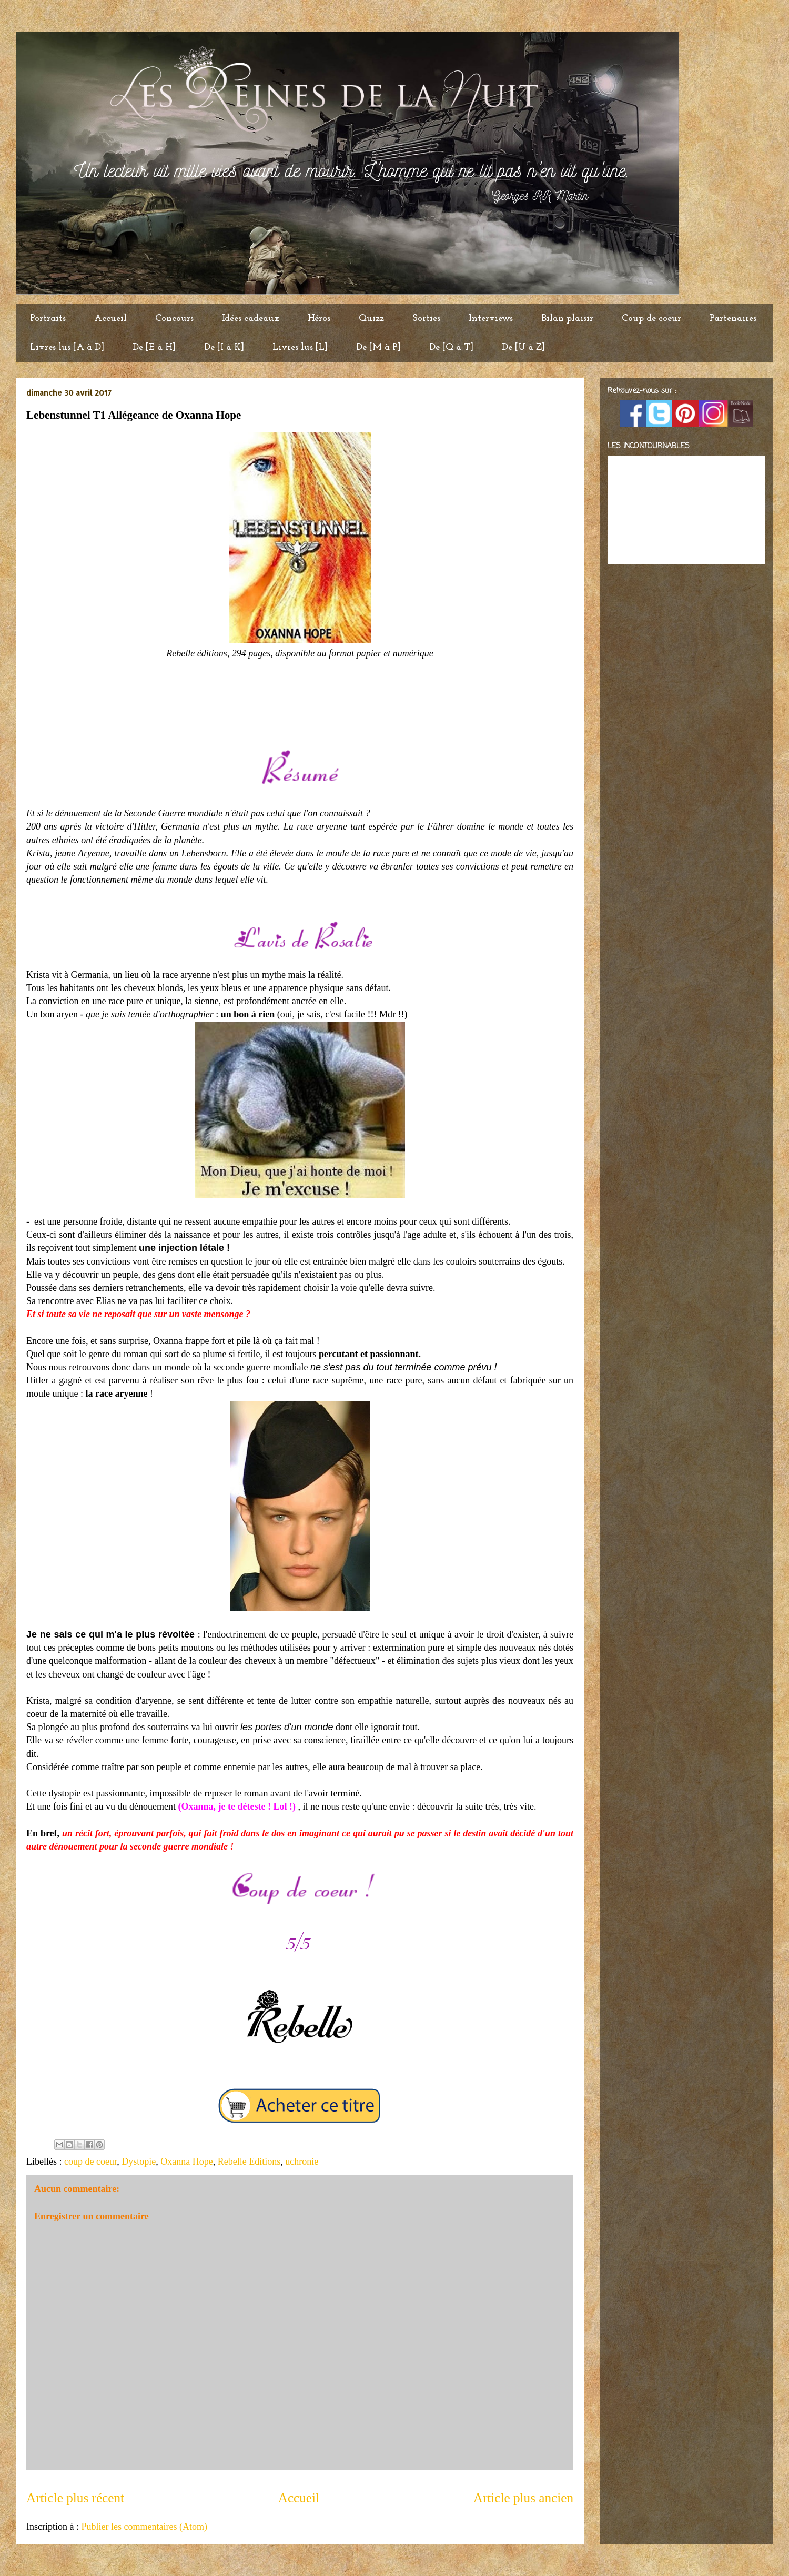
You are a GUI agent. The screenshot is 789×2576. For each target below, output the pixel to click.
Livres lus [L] (300, 347)
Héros (319, 319)
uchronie (301, 2161)
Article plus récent (75, 2498)
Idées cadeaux (250, 319)
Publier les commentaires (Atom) (144, 2526)
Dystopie (139, 2161)
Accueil (110, 319)
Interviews (491, 319)
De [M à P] (378, 347)
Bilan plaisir (567, 319)
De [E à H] (154, 347)
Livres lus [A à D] (67, 347)
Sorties (426, 319)
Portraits (48, 319)
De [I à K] (224, 347)
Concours (174, 319)
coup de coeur (90, 2161)
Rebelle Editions (249, 2161)
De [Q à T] (451, 347)
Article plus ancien (523, 2498)
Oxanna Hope (186, 2161)
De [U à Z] (523, 347)
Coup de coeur (651, 319)
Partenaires (733, 319)
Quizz (371, 319)
